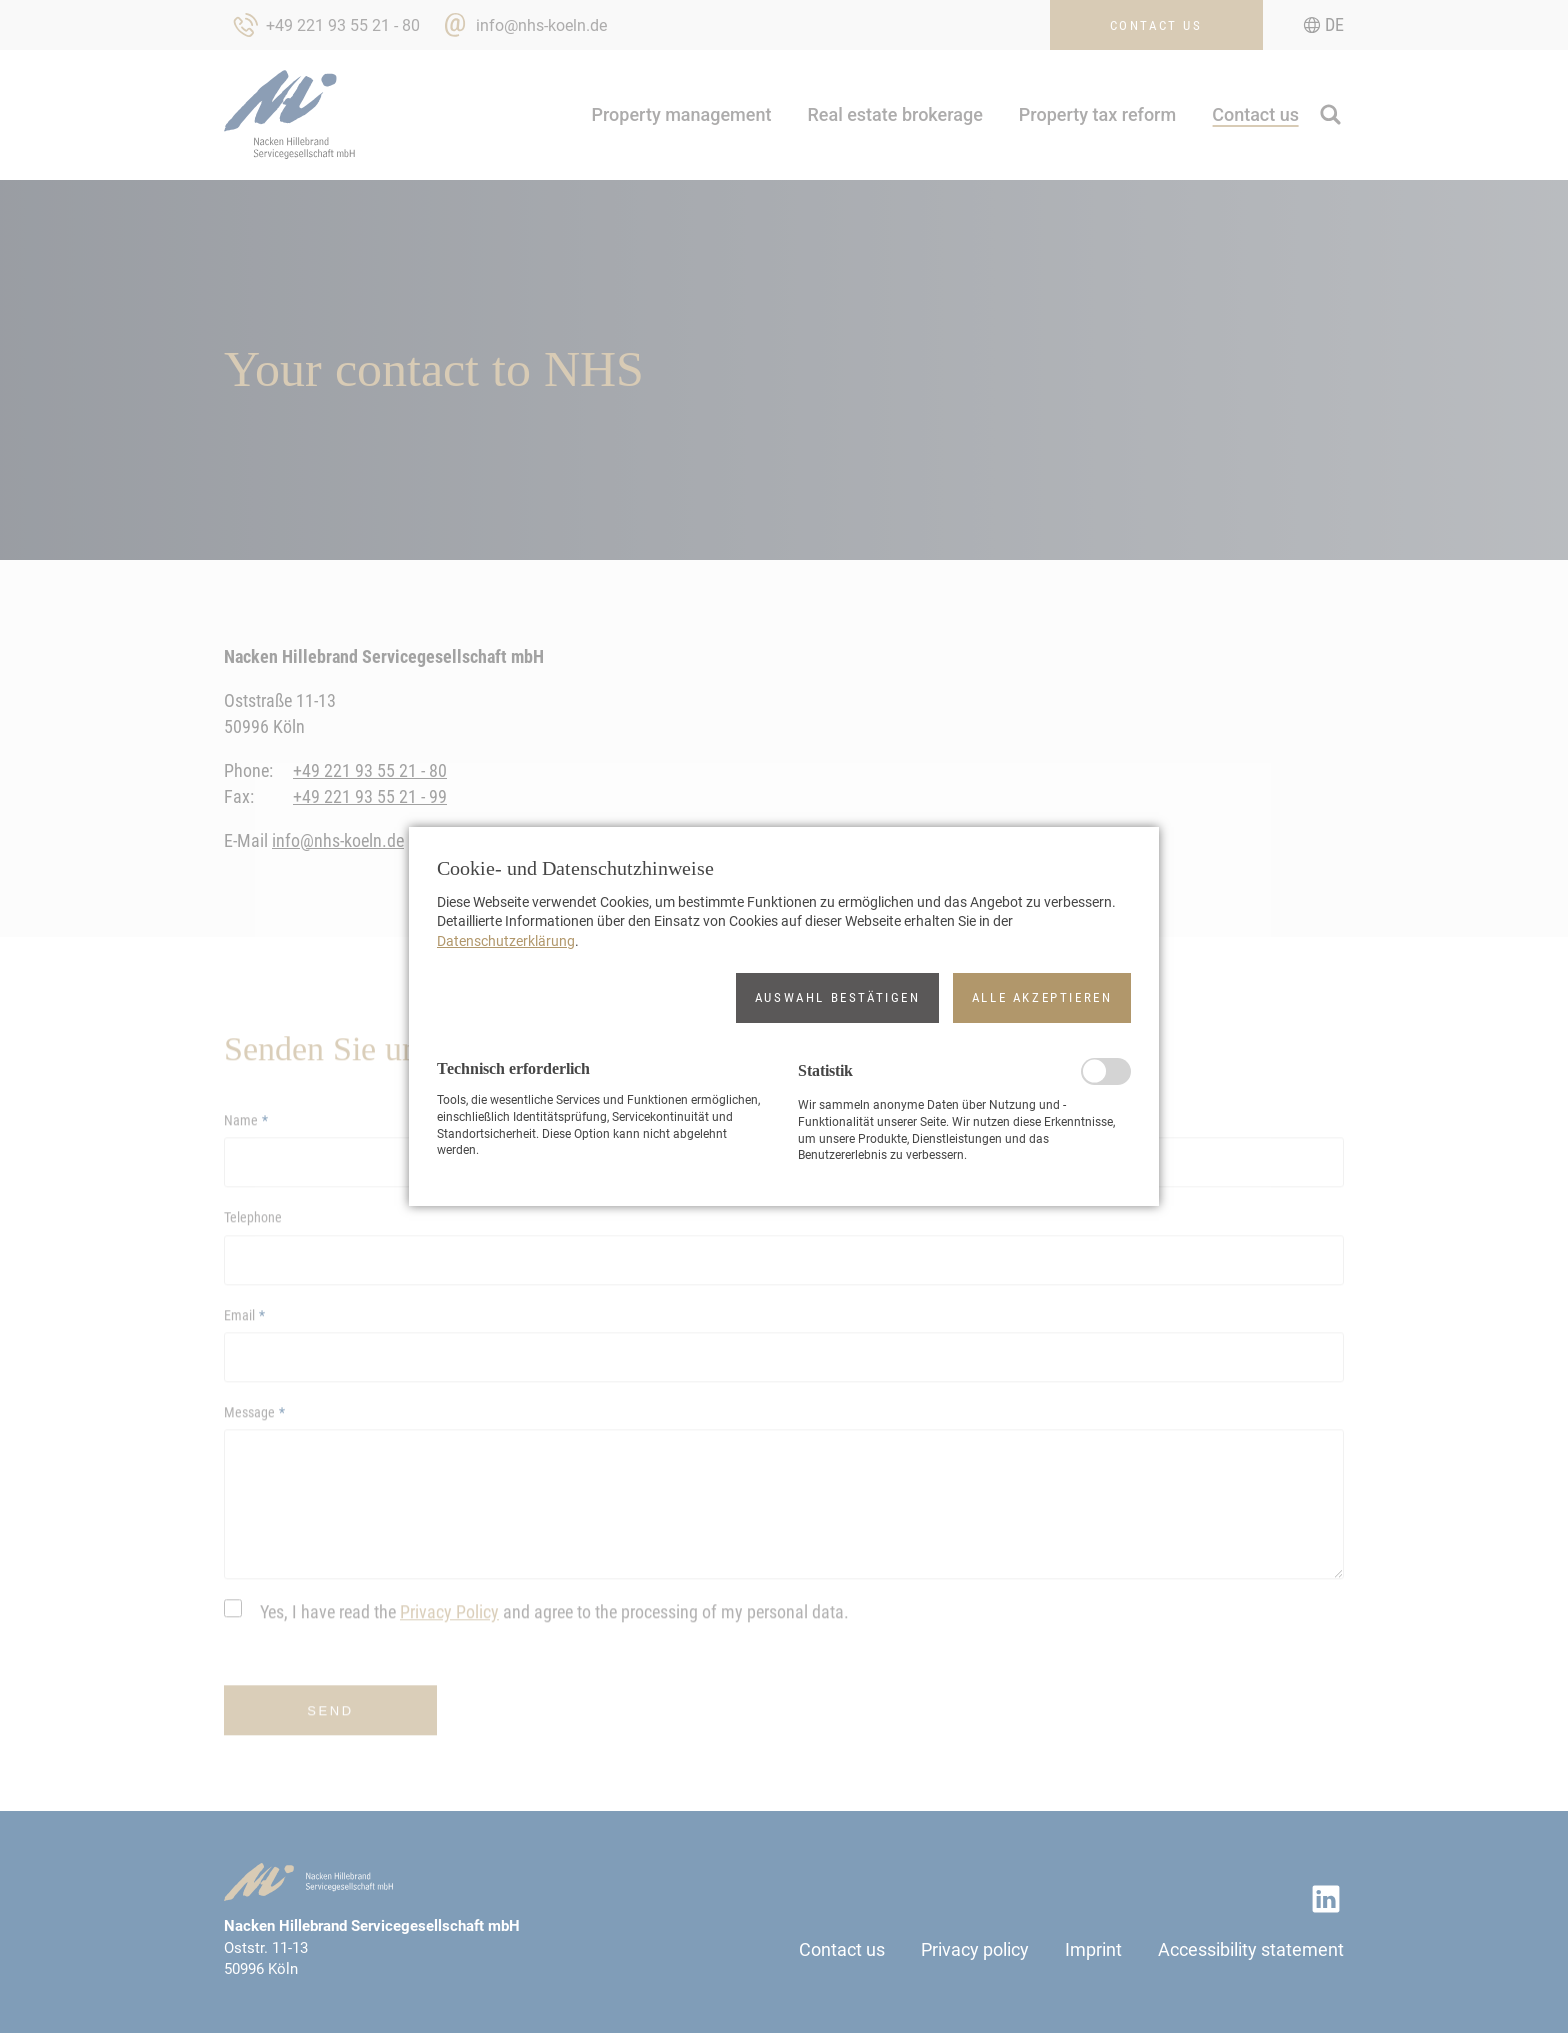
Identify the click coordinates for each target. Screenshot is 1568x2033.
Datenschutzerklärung (506, 941)
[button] (837, 998)
